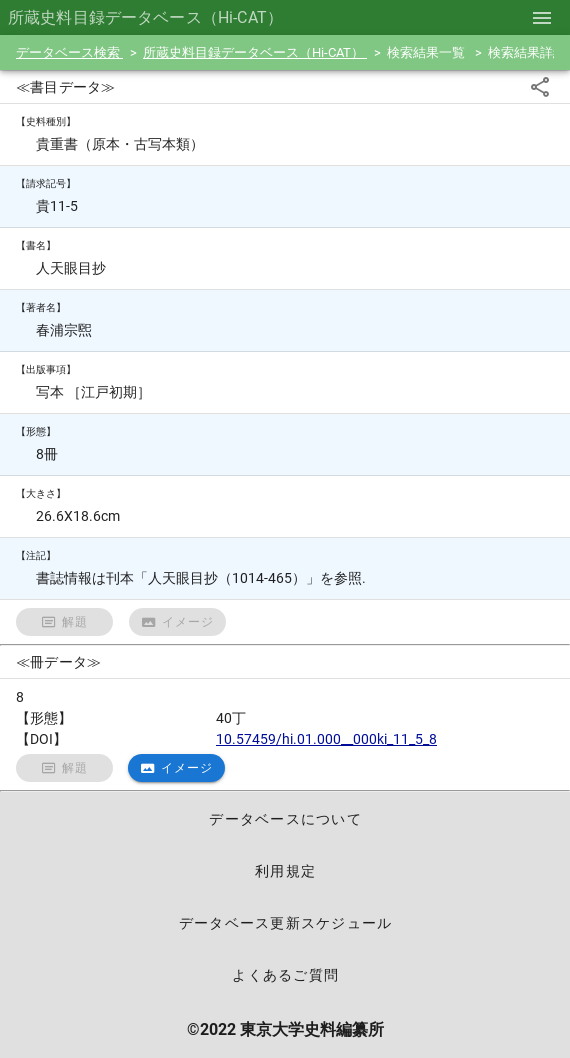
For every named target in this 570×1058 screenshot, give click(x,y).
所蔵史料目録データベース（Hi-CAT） (255, 52)
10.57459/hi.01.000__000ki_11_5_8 (326, 739)
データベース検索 (69, 52)
